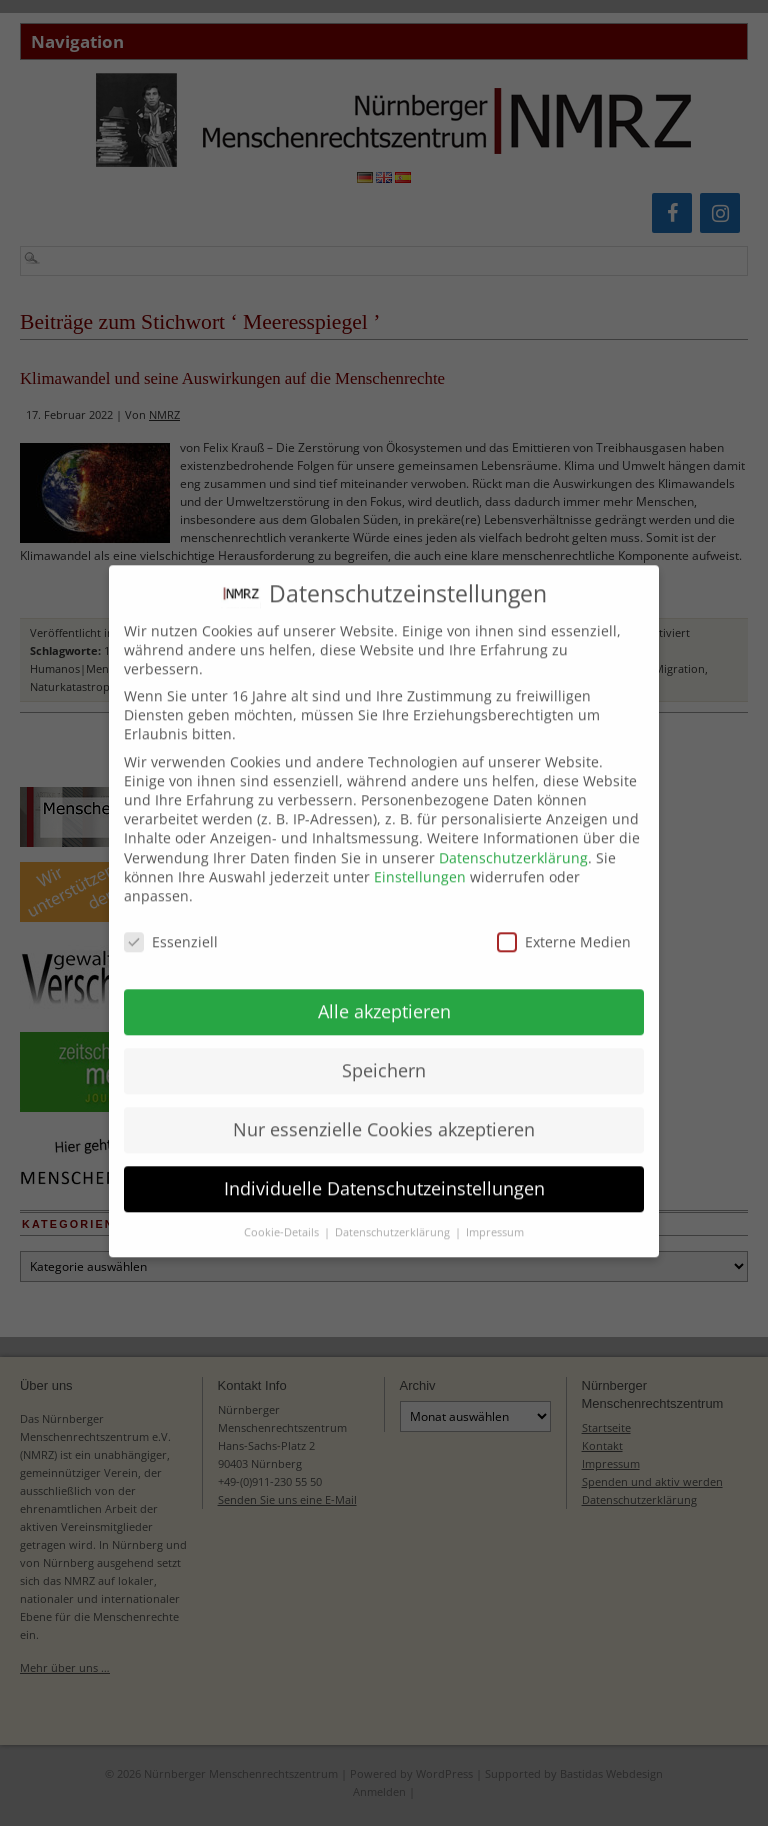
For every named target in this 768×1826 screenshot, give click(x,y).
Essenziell (171, 926)
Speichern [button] (384, 1055)
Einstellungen (420, 861)
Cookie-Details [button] (283, 1217)
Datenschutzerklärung (513, 842)
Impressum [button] (495, 1217)
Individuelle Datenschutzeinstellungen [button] (384, 1173)
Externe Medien (564, 926)
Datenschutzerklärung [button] (394, 1217)
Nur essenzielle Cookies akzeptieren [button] (384, 1114)
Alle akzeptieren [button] (384, 996)
